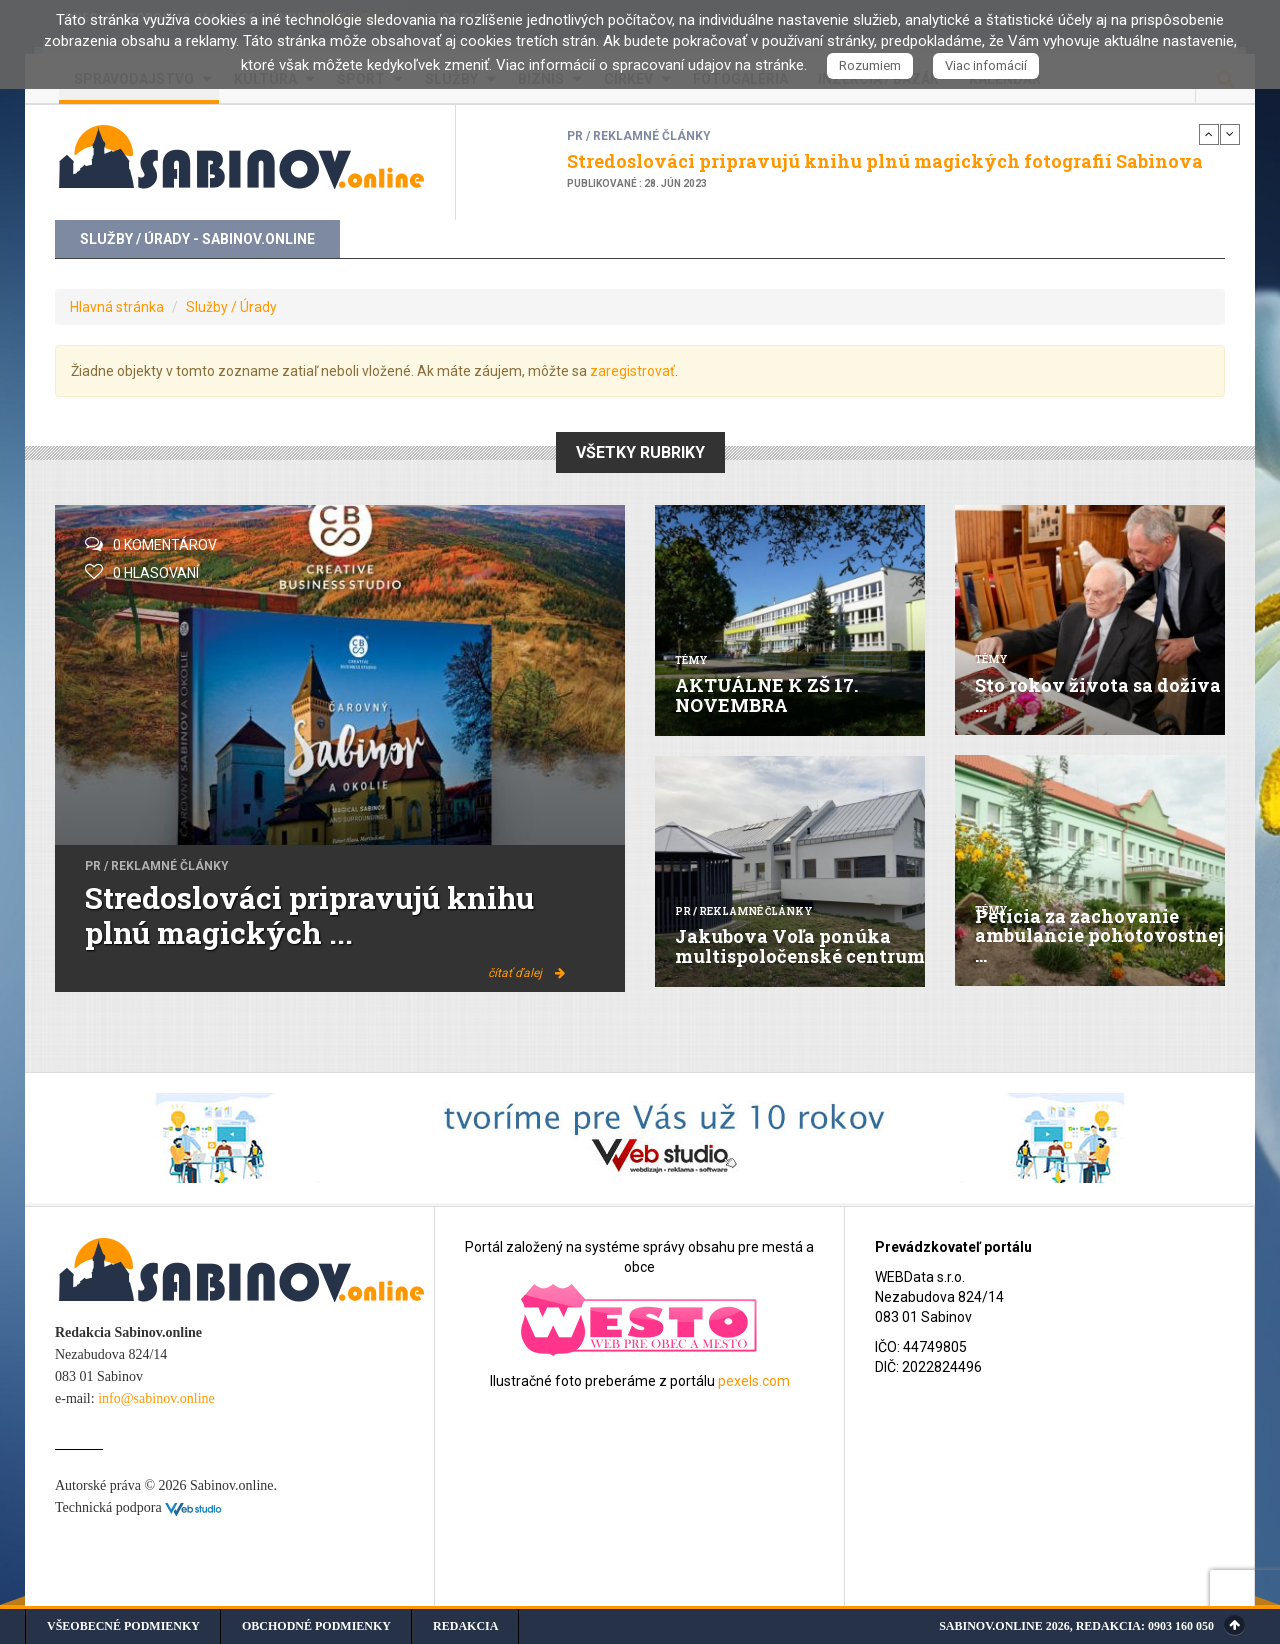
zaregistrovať (632, 371)
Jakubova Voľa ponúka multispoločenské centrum (800, 946)
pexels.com (754, 1381)
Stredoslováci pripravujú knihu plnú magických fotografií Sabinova (885, 161)
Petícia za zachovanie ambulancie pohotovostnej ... (1099, 936)
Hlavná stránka (117, 307)
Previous (1209, 134)
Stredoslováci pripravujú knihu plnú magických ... (309, 915)
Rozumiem (870, 65)
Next (1230, 134)
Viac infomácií (986, 65)
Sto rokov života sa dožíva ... (1098, 695)
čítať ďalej (526, 973)
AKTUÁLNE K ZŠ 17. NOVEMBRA (766, 695)
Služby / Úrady (231, 307)
